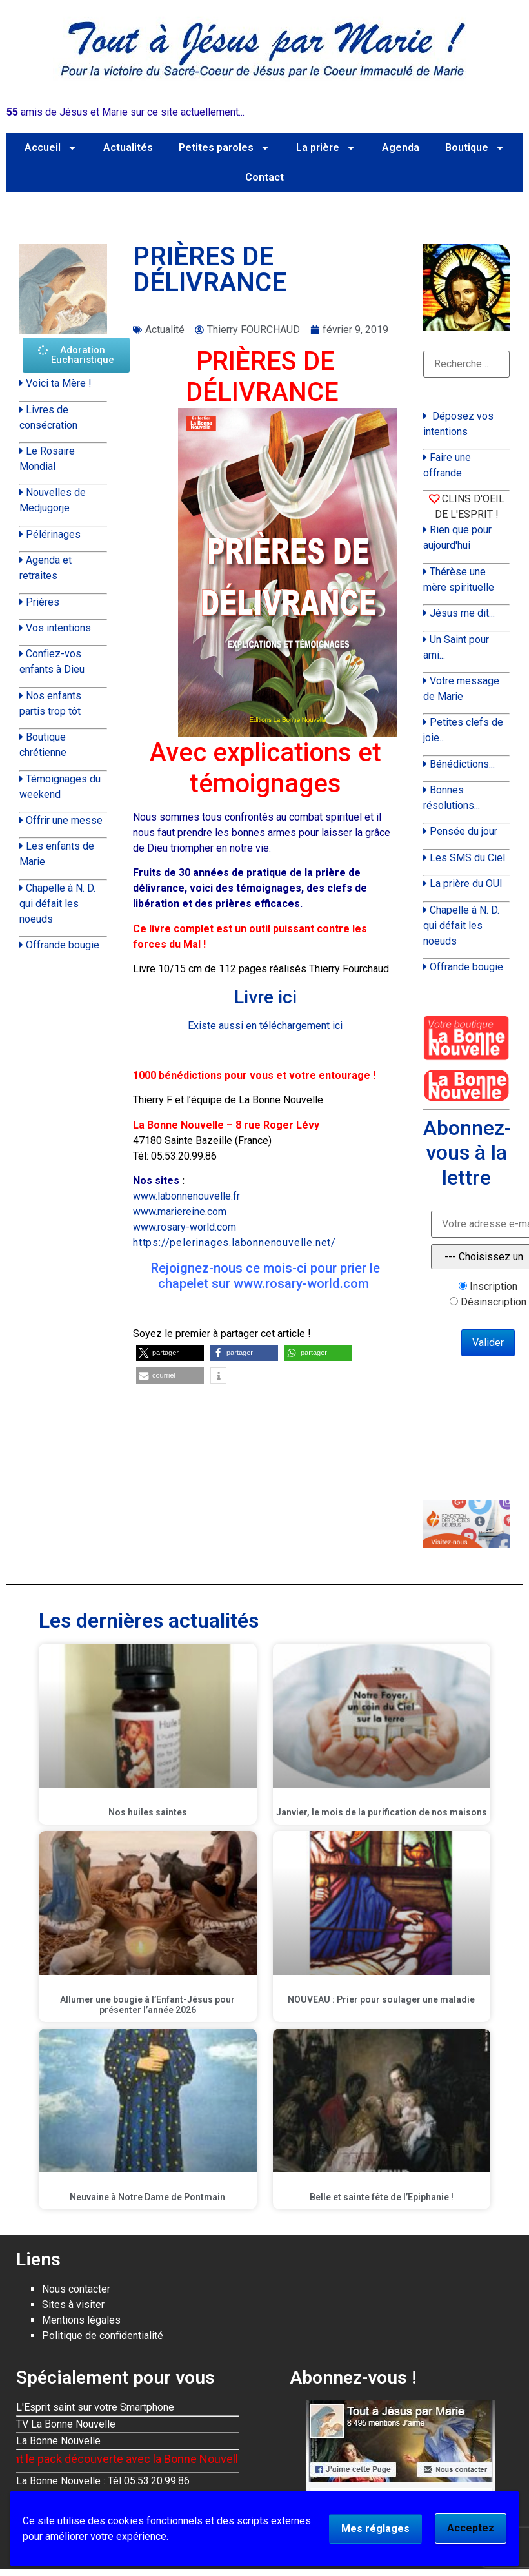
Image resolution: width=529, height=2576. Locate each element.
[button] (170, 1353)
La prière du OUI (466, 883)
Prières (42, 602)
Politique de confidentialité (102, 2335)
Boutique (475, 147)
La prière (326, 147)
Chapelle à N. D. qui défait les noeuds (57, 903)
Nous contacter (76, 2289)
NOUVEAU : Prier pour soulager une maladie (381, 1999)
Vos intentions (58, 628)
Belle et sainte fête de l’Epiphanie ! (382, 2197)
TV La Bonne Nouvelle (65, 2424)
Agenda (400, 147)
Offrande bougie (62, 945)
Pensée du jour (463, 831)
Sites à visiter (73, 2304)
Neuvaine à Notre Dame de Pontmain (147, 2197)
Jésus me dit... (462, 613)
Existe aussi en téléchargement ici (265, 1025)
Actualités (128, 147)
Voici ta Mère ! (59, 383)
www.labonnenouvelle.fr (186, 1196)
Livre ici (265, 997)
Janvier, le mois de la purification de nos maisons (381, 1812)
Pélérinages (53, 534)
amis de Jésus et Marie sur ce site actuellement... (125, 112)
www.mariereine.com (179, 1211)
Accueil (51, 147)
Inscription (493, 1287)
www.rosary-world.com (184, 1227)
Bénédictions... (462, 764)
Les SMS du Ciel (467, 858)
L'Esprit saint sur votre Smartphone (95, 2407)
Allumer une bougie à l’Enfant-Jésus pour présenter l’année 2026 (147, 2005)
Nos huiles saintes (147, 1812)
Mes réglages (375, 2528)
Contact (264, 177)
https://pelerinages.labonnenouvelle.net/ (234, 1242)
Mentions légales (81, 2320)
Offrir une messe (64, 820)
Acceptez (470, 2528)
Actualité (165, 329)
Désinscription (493, 1302)
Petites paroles (224, 147)
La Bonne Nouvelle (58, 2441)
